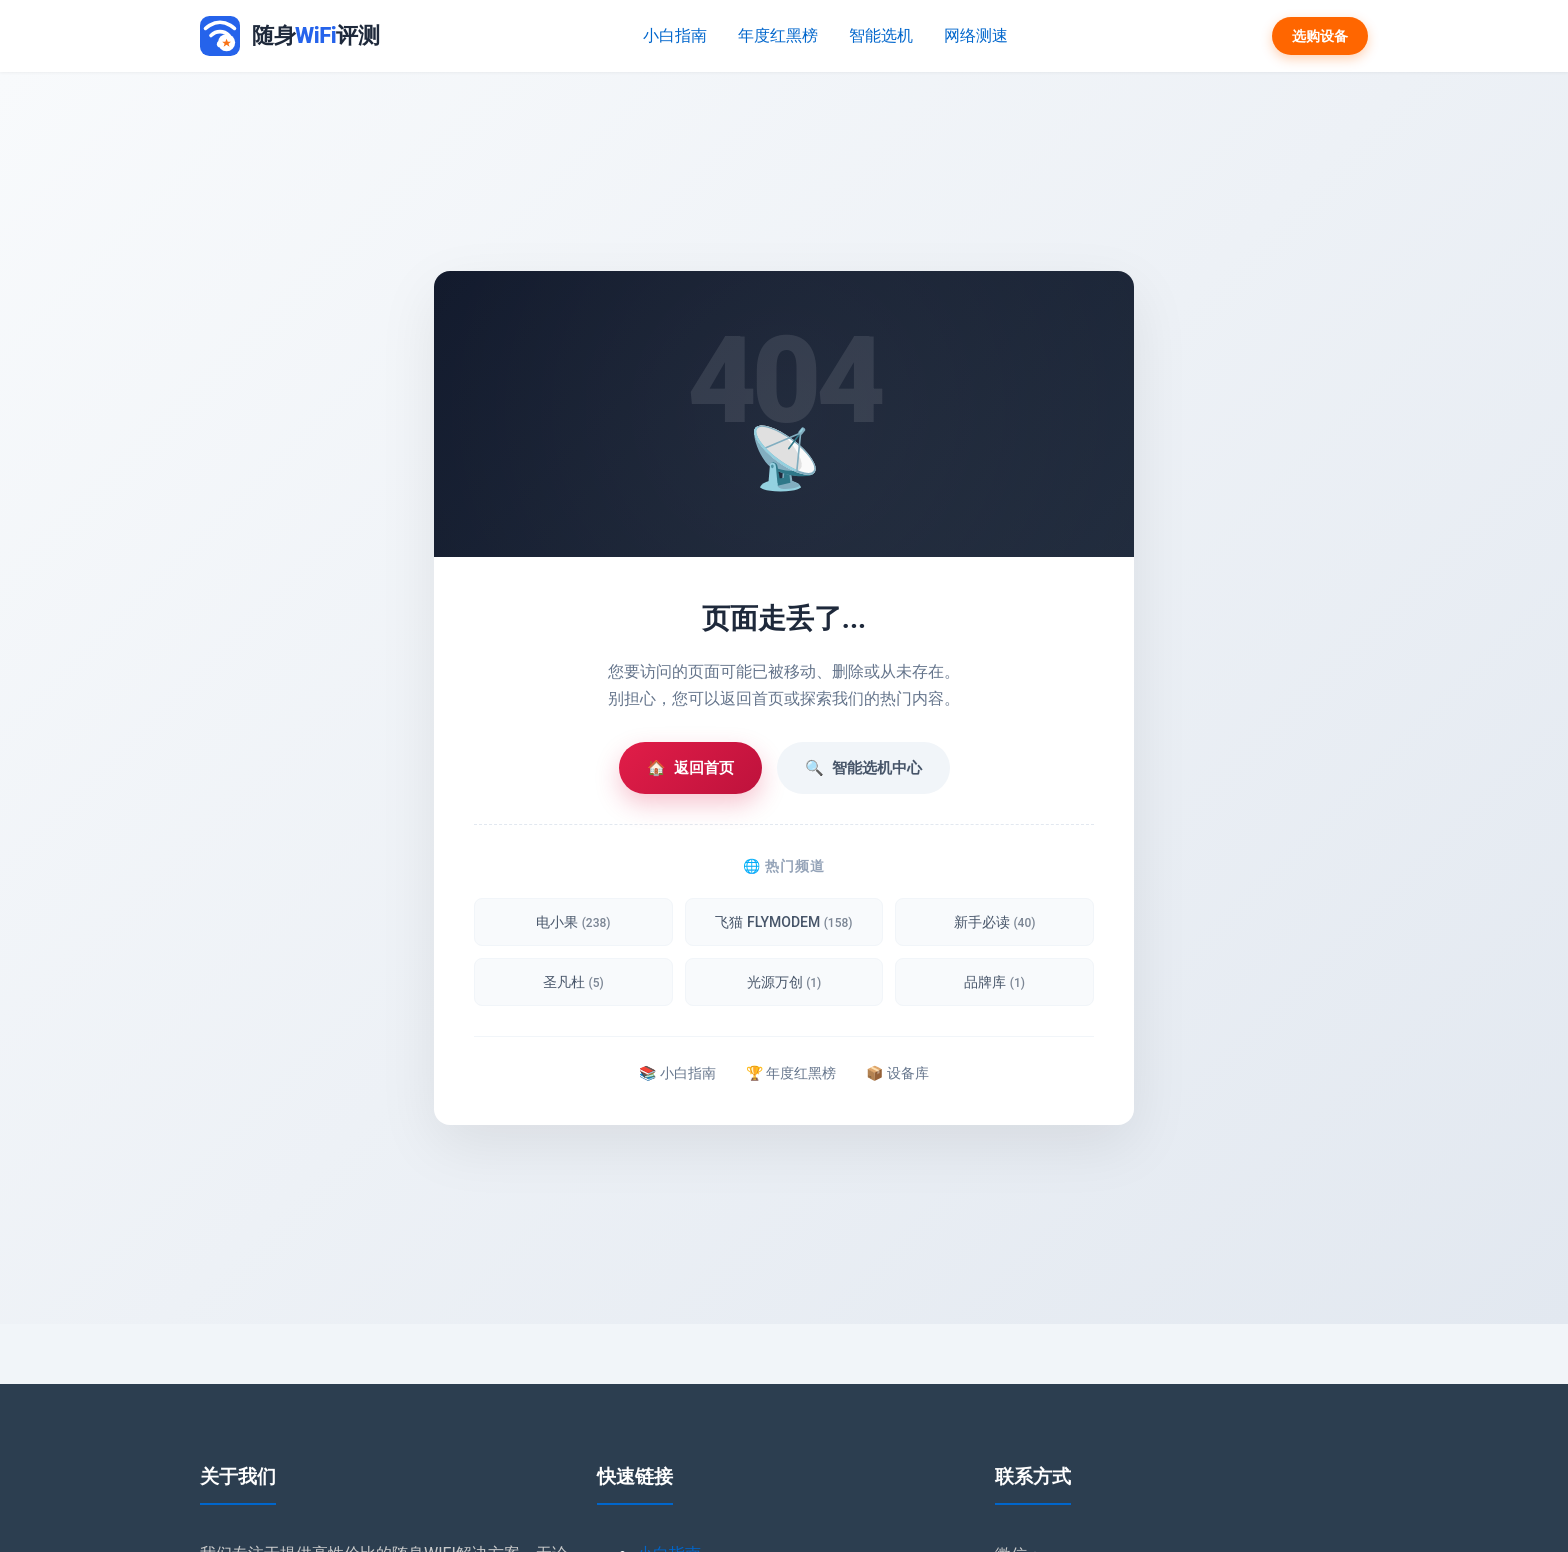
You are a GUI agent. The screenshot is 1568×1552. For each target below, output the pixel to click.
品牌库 (994, 982)
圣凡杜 (573, 982)
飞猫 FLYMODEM (783, 922)
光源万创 (784, 982)
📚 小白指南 (677, 1073)
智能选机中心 (863, 768)
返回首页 (690, 768)
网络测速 (975, 35)
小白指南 (677, 35)
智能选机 (881, 35)
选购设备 (1320, 36)
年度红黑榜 (779, 35)
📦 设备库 (897, 1073)
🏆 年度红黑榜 (791, 1073)
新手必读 (994, 922)
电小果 (573, 922)
